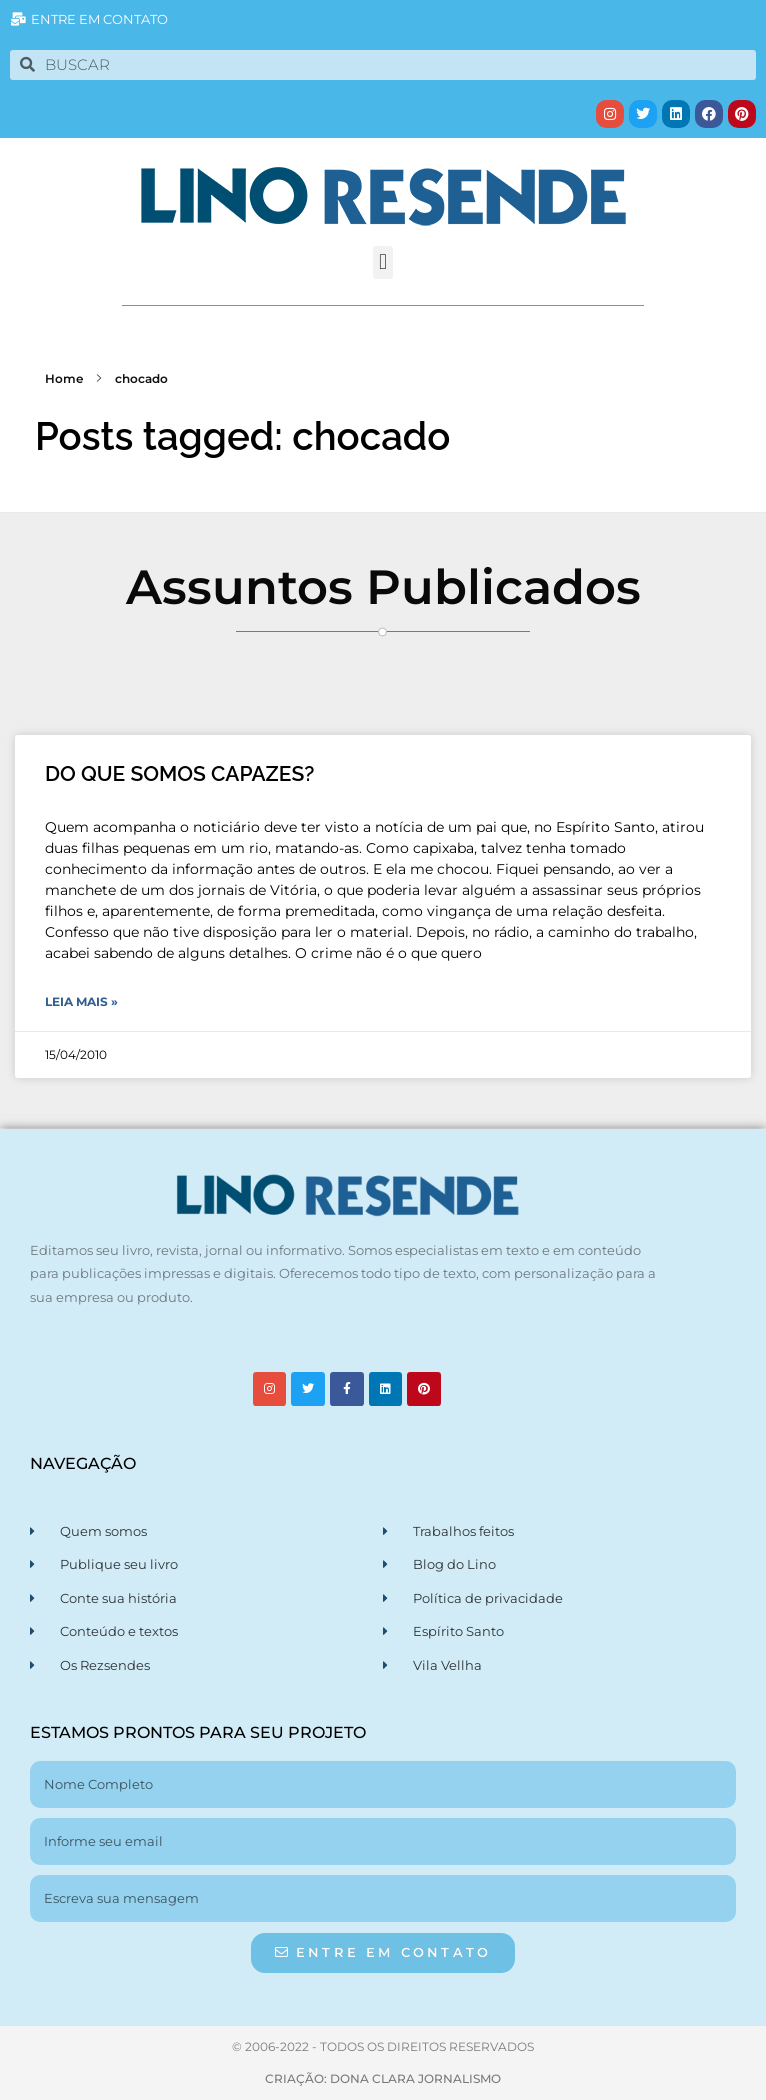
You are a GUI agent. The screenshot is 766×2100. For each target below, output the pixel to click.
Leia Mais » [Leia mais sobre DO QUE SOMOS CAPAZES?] (81, 1001)
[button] (382, 262)
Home (64, 378)
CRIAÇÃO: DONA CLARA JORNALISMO (383, 2078)
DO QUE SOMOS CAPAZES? (179, 773)
